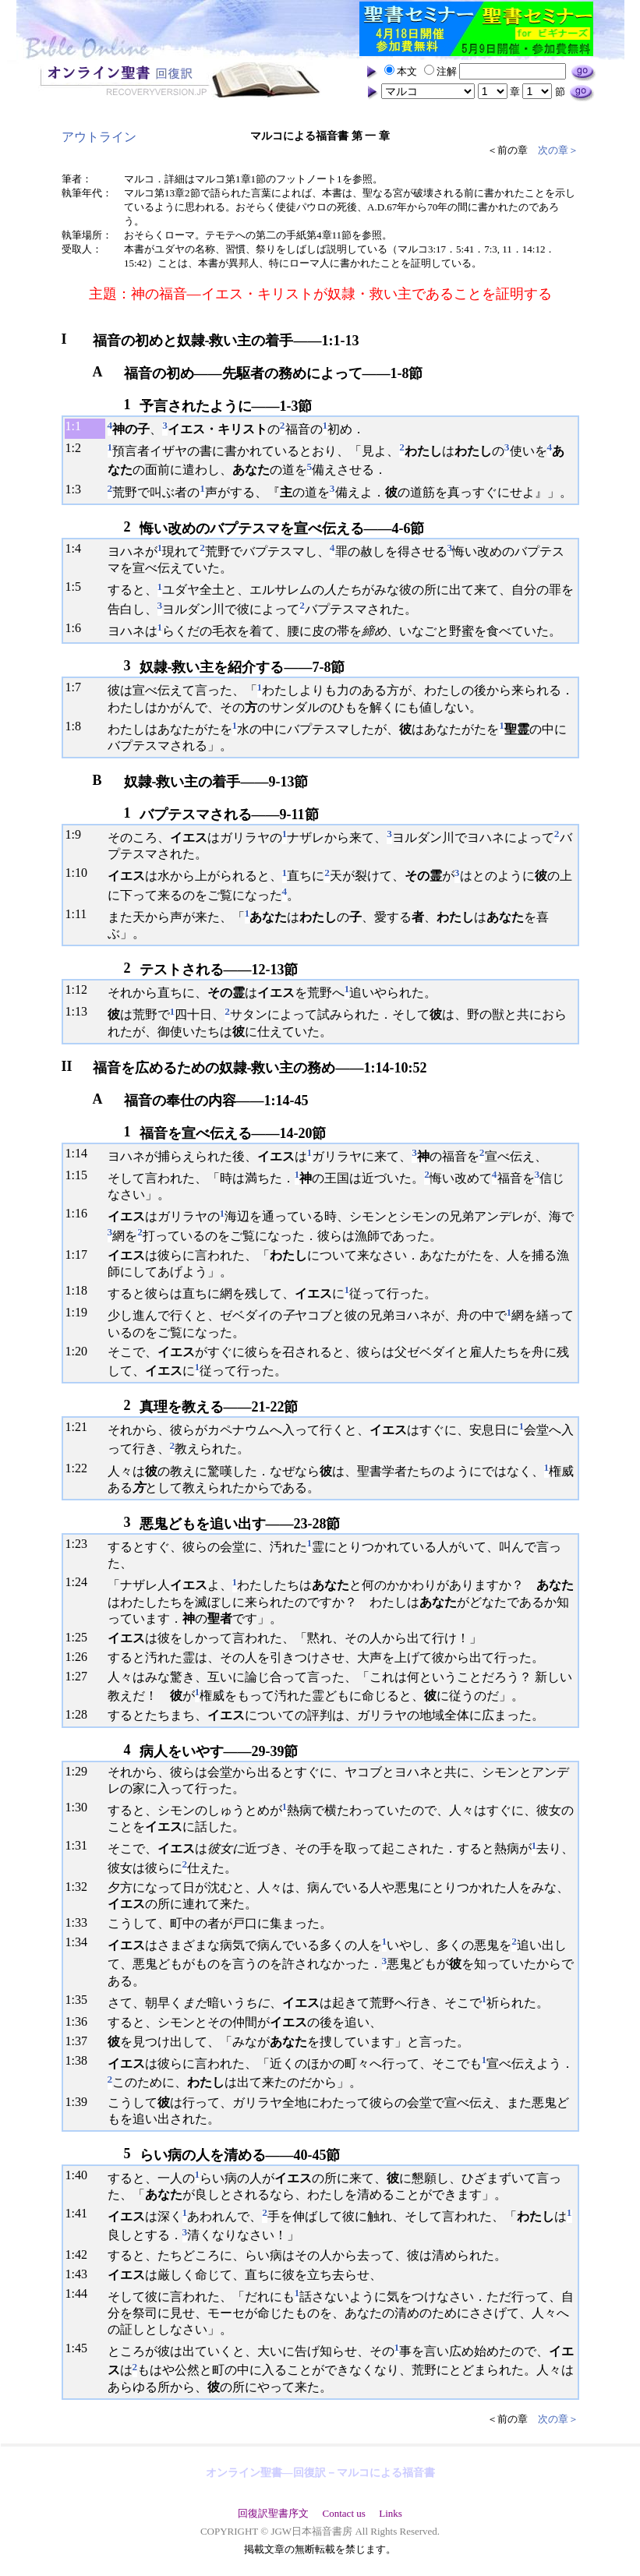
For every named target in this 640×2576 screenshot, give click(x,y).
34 (81, 1942)
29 (81, 1771)
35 (81, 1999)
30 (81, 1807)
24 (81, 1581)
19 (81, 1312)
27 (81, 1676)
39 (81, 2101)
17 (81, 1254)
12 (81, 989)
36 (81, 2021)
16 (81, 1213)
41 (81, 2213)
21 (81, 1426)
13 (81, 1011)
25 (81, 1637)
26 (81, 1656)
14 (81, 1153)
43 (81, 2274)
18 (81, 1290)
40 (81, 2175)
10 (81, 872)
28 (81, 1714)
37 (81, 2041)
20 (81, 1351)
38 (81, 2060)
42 (81, 2254)
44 (81, 2293)
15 (81, 1175)
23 (81, 1543)
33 (81, 1922)
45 (81, 2348)
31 (81, 1845)
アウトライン (99, 136)
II (67, 1066)
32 (81, 1886)
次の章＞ (558, 150)
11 (81, 914)
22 (81, 1468)
